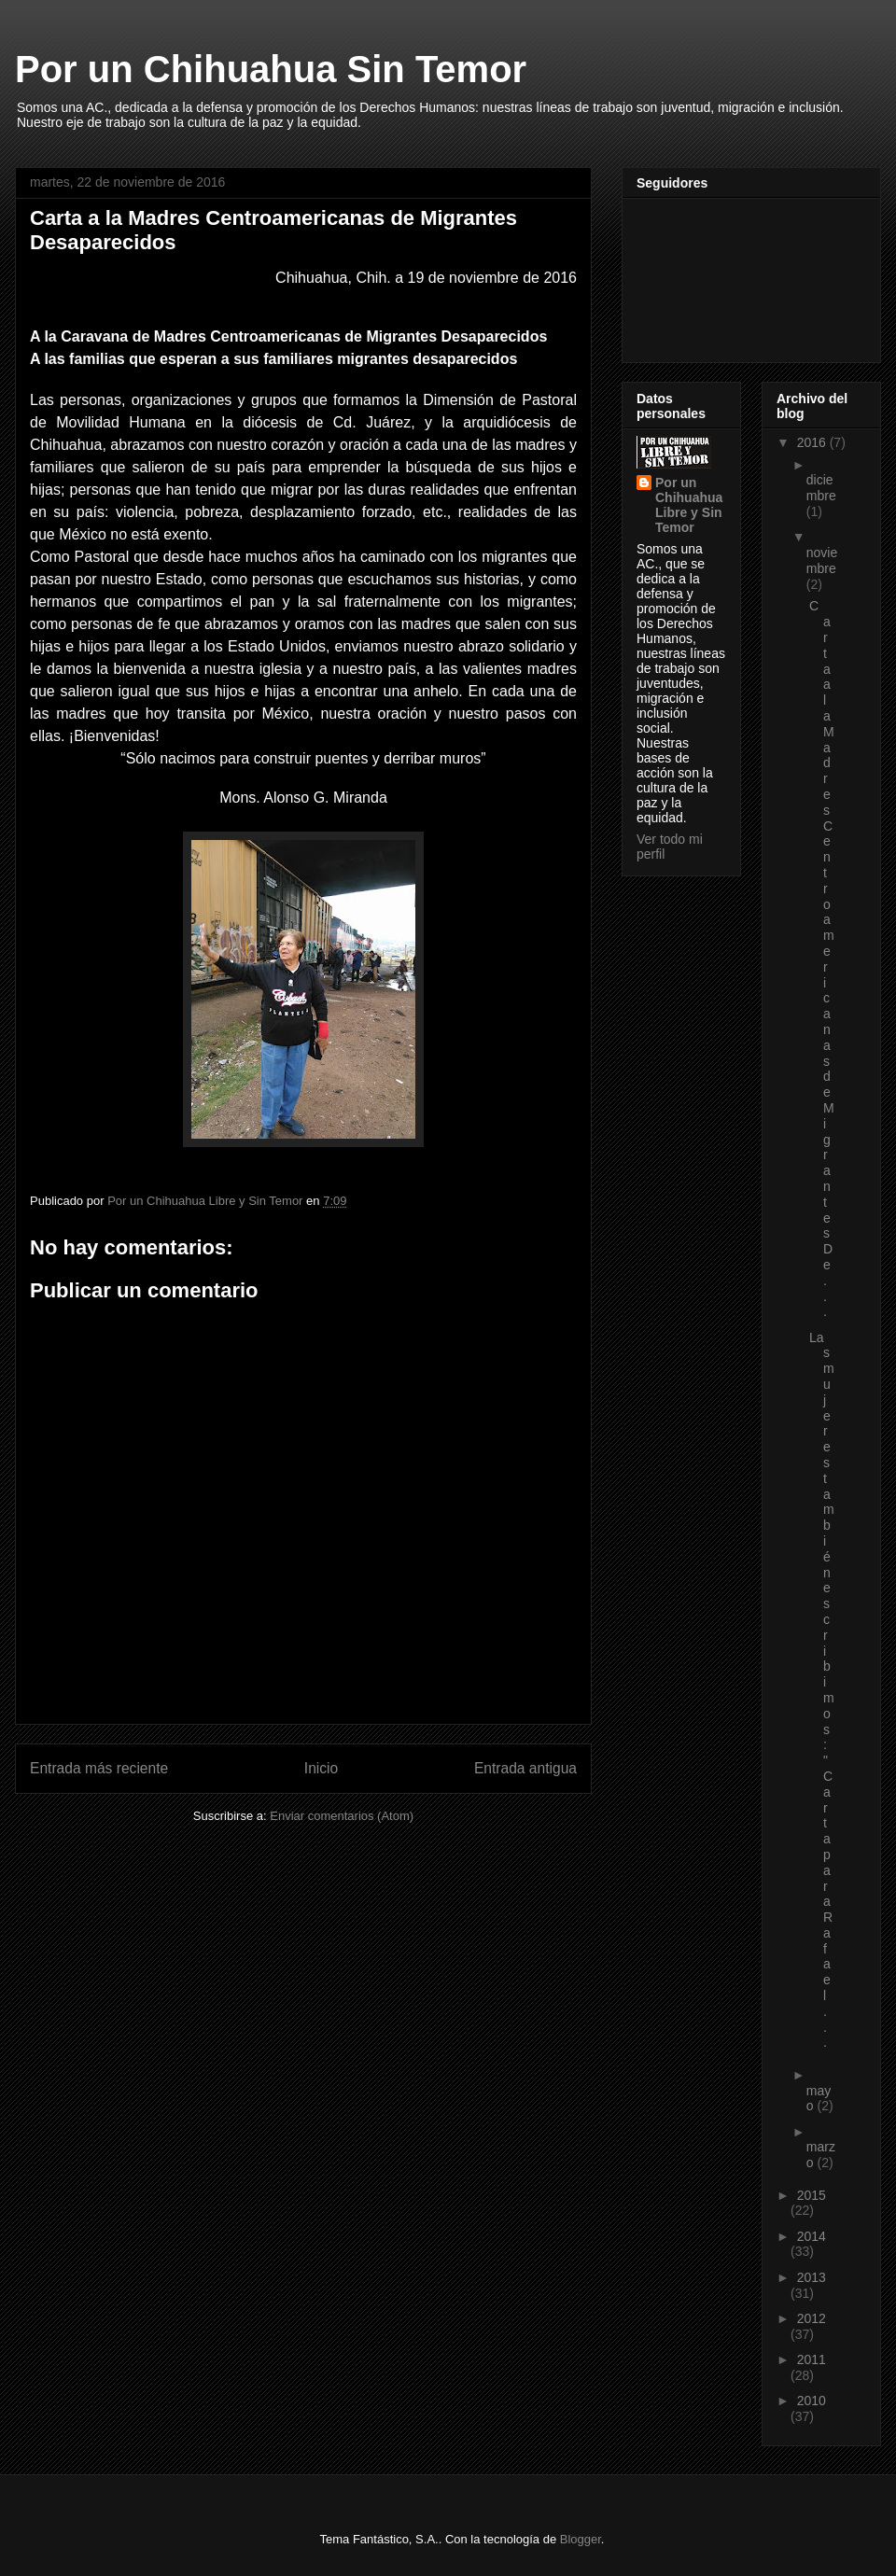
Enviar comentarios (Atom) (341, 1816)
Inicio (321, 1768)
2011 (811, 2359)
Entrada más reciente (99, 1768)
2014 (811, 2236)
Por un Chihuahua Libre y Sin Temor (688, 505)
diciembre (821, 487)
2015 (811, 2195)
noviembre (821, 560)
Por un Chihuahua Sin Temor (270, 69)
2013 (811, 2277)
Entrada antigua (525, 1768)
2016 (813, 442)
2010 (811, 2400)
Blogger (580, 2539)
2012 (811, 2318)
